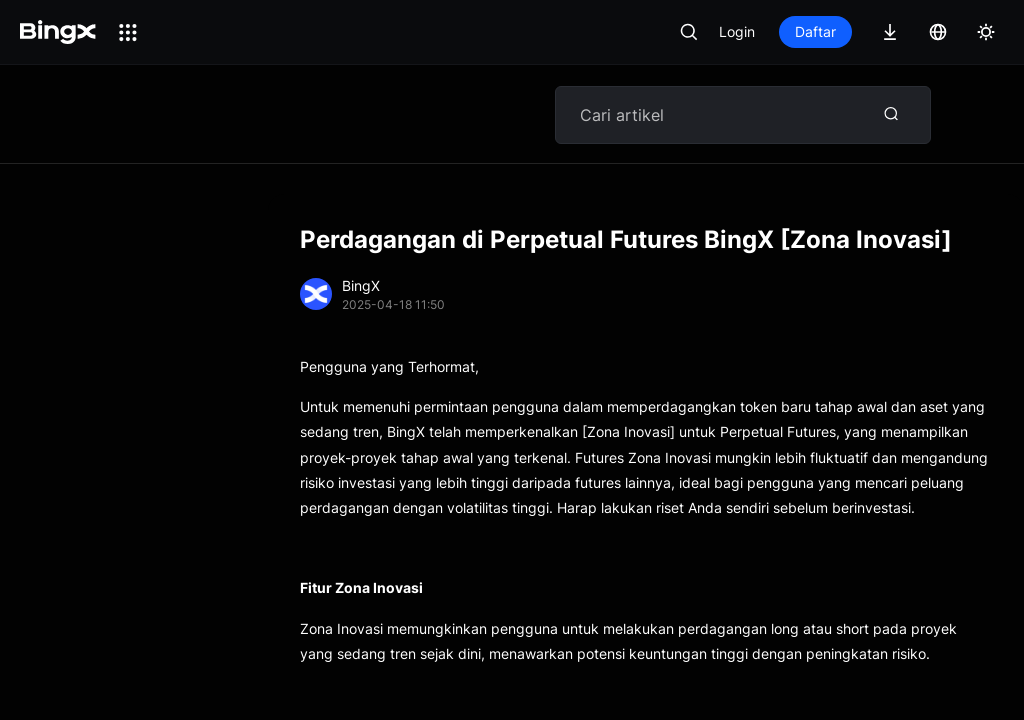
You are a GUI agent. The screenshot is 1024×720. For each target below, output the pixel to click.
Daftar (815, 31)
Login (737, 31)
